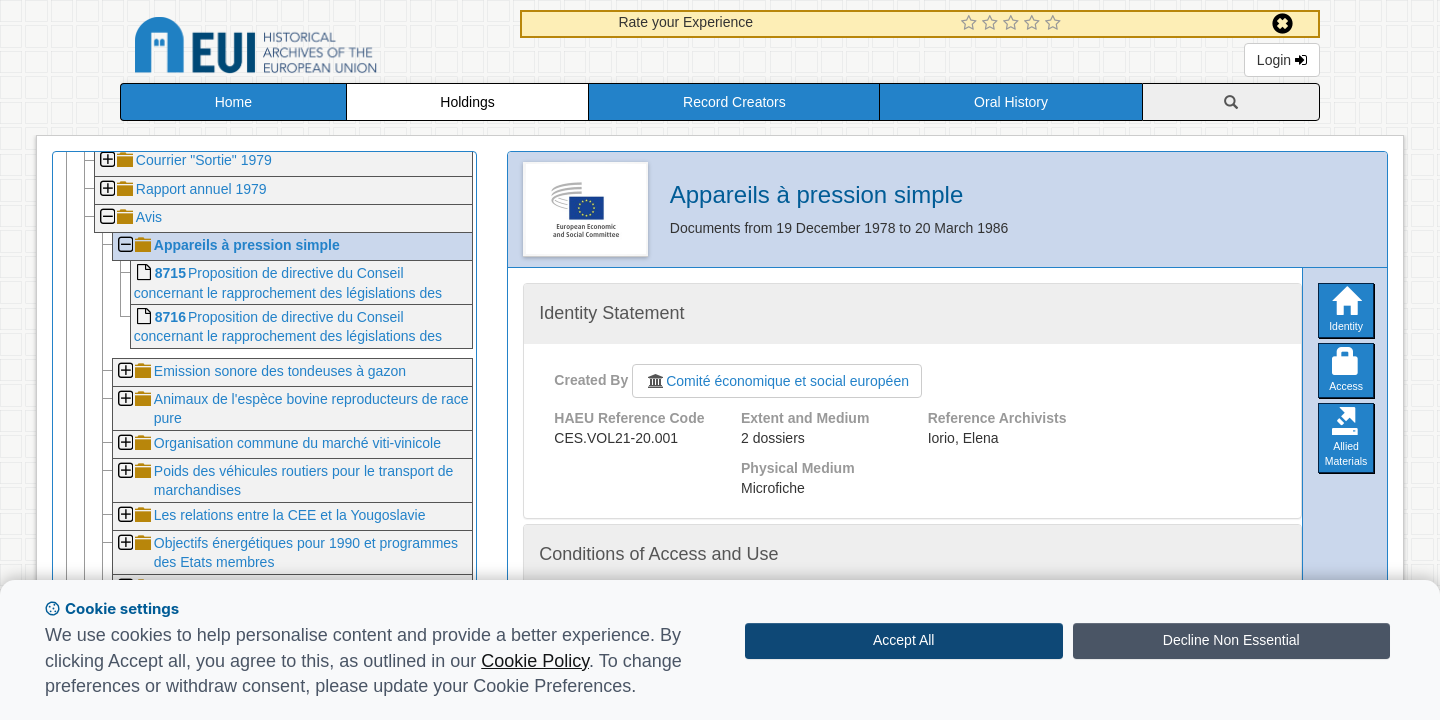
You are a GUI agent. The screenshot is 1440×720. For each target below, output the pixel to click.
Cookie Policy (535, 661)
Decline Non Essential (1231, 640)
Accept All (903, 640)
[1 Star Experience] (971, 24)
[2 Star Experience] (992, 24)
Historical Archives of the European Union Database (312, 48)
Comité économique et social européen (777, 381)
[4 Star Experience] (1034, 24)
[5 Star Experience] (1055, 24)
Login (1282, 60)
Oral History (1011, 102)
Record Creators (734, 102)
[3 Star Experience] (1013, 24)
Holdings (467, 102)
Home (233, 102)
